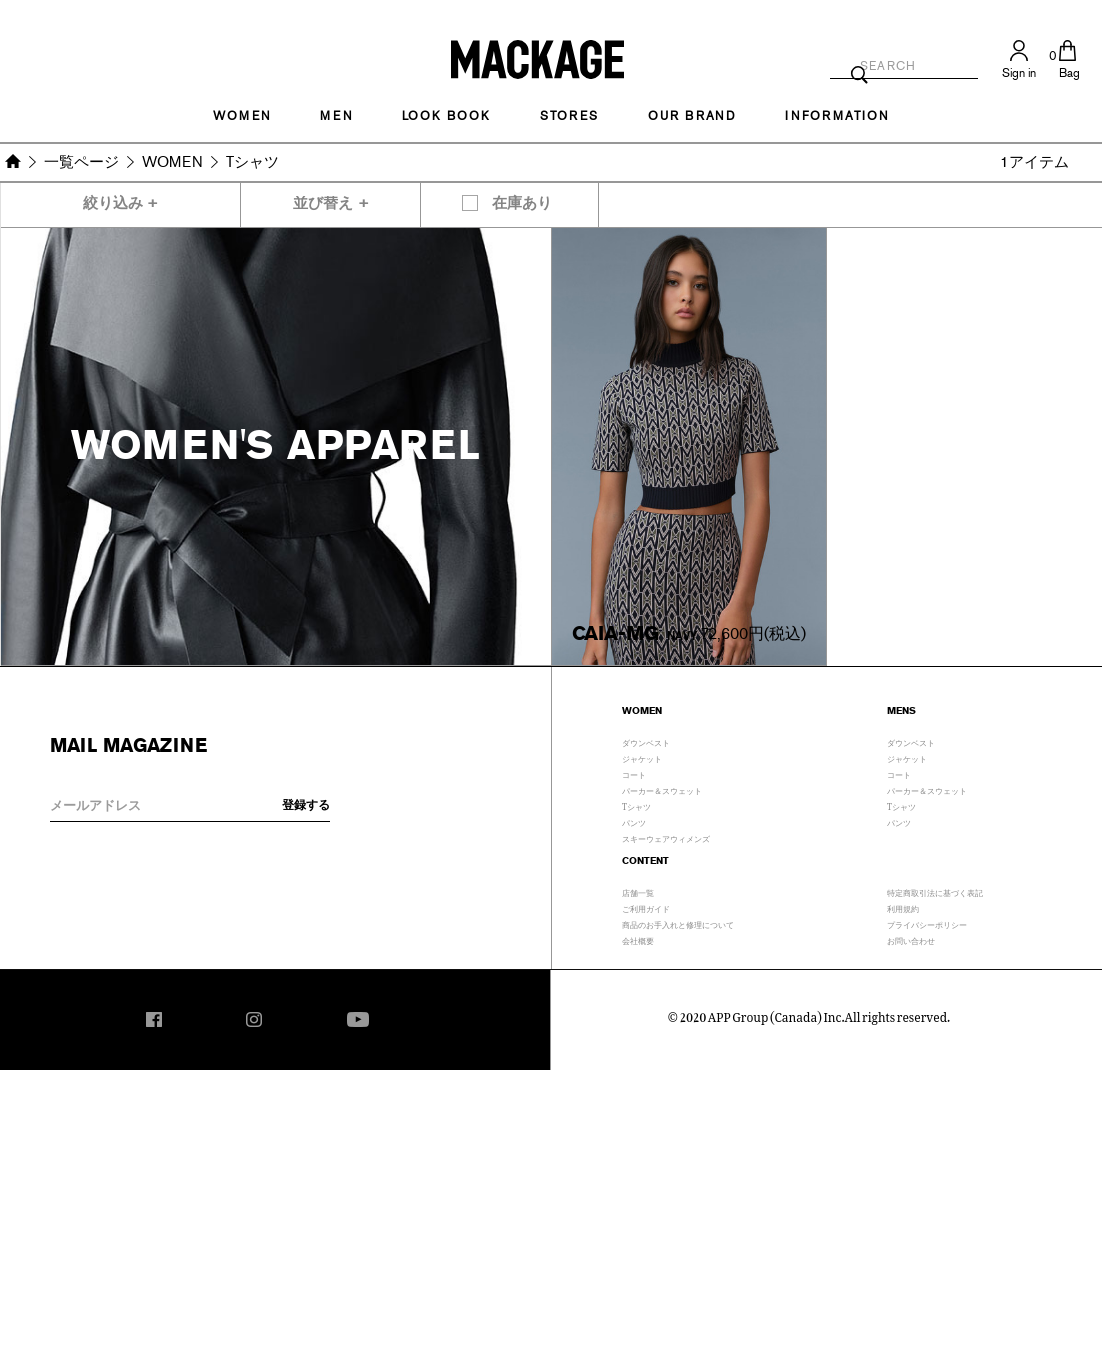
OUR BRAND (692, 116)
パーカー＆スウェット (662, 789)
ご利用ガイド (646, 907)
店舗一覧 (638, 891)
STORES (569, 116)
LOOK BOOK (446, 116)
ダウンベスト (646, 741)
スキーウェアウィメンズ (666, 837)
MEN (336, 116)
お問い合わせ (911, 939)
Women (242, 116)
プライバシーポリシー (927, 923)
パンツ (634, 821)
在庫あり (522, 203)
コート (634, 773)
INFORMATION (837, 116)
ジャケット (642, 757)
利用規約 (903, 907)
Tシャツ (636, 805)
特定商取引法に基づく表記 (935, 891)
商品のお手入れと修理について (678, 923)
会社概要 (638, 939)
